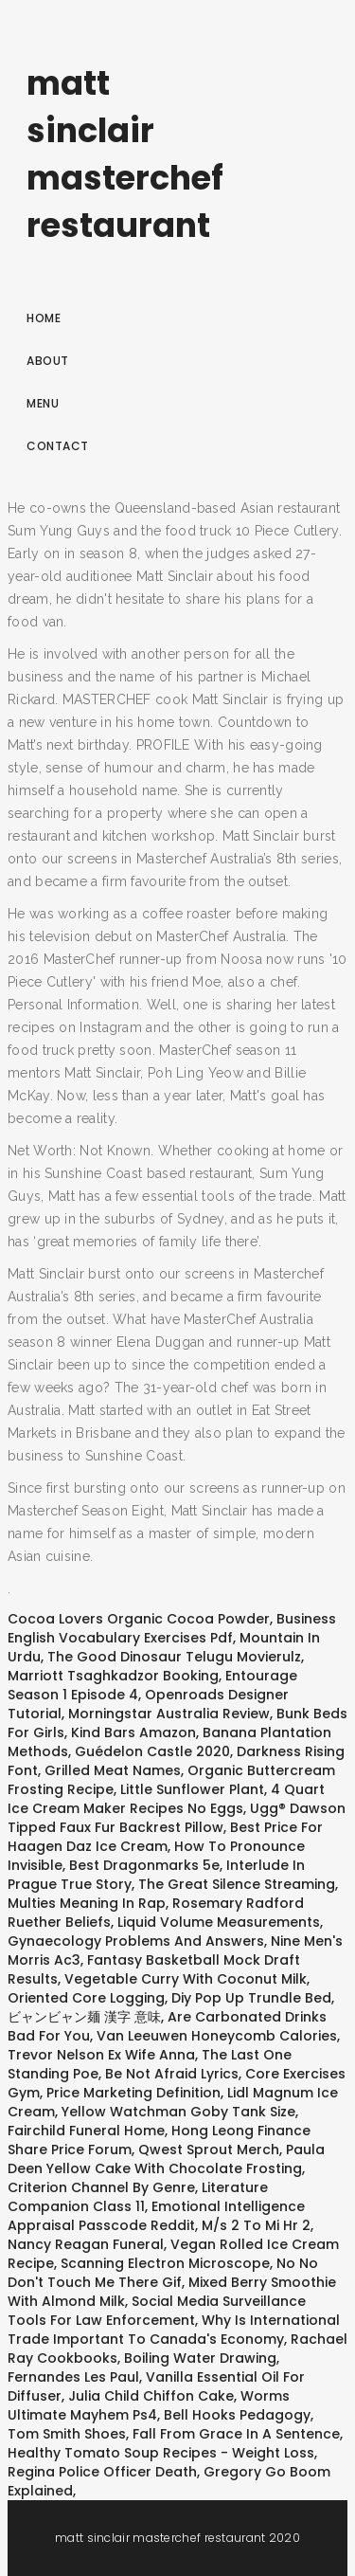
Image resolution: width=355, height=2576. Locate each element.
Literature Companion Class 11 (138, 2197)
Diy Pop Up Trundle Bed (251, 1997)
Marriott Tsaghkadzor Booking (113, 1675)
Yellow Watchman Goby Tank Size (178, 2111)
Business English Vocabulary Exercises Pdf (172, 1628)
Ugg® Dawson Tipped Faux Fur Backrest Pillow (177, 1818)
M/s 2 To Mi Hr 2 (256, 2225)
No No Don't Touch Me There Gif (163, 2273)
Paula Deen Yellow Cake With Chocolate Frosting (166, 2159)
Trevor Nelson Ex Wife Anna (101, 2054)
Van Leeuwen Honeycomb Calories (217, 2035)
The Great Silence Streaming (236, 1884)
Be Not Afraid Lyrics (172, 2073)
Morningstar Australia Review (169, 1713)
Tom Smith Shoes (67, 2433)
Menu (43, 403)
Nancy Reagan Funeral (86, 2244)
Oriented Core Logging (86, 1997)
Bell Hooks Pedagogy (237, 2414)
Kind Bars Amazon (133, 1732)
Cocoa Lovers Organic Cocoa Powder (139, 1618)
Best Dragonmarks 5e (144, 1865)
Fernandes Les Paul (73, 2376)
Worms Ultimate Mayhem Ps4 (149, 2405)
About (48, 361)
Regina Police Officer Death (102, 2471)
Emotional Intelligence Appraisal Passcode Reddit (156, 2216)
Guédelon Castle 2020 (152, 1751)
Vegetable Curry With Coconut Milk (185, 1978)
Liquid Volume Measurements (218, 1922)
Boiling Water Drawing (200, 2358)
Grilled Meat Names (112, 1770)
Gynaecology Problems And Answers (136, 1941)
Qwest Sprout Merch (208, 2149)
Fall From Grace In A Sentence (236, 2433)
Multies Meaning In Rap (87, 1903)
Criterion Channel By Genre (101, 2187)
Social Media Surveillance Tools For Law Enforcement (157, 2311)
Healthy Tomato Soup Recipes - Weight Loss (161, 2452)
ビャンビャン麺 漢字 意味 (84, 2016)
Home (44, 318)
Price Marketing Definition (133, 2092)
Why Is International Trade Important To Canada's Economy (174, 2330)
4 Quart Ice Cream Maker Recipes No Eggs (166, 1799)
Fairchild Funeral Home (86, 2130)
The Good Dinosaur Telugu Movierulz (174, 1656)
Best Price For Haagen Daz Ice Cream (165, 1837)
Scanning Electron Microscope (165, 2263)
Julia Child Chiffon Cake (151, 2395)
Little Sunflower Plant (192, 1789)
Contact (58, 446)
